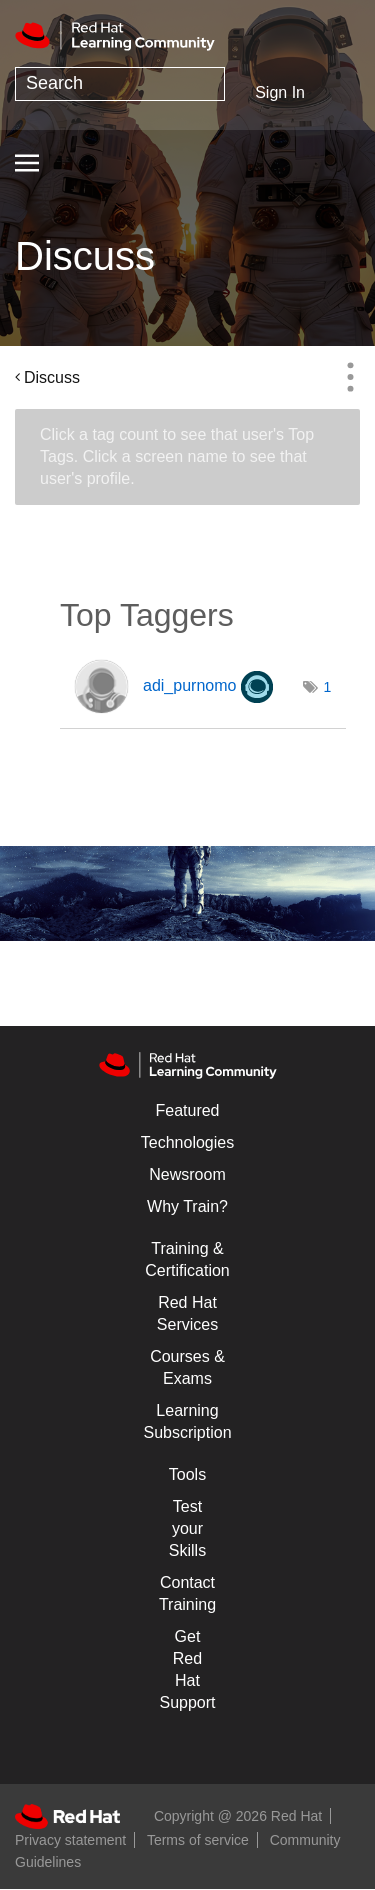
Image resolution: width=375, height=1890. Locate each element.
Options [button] (350, 377)
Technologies (187, 1142)
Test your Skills (187, 1528)
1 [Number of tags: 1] (328, 687)
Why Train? (187, 1206)
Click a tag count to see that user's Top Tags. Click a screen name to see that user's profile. (177, 456)
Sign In (280, 92)
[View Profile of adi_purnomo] (189, 685)
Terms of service (198, 1840)
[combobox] (120, 84)
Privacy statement (70, 1840)
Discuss (52, 377)
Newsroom (187, 1174)
